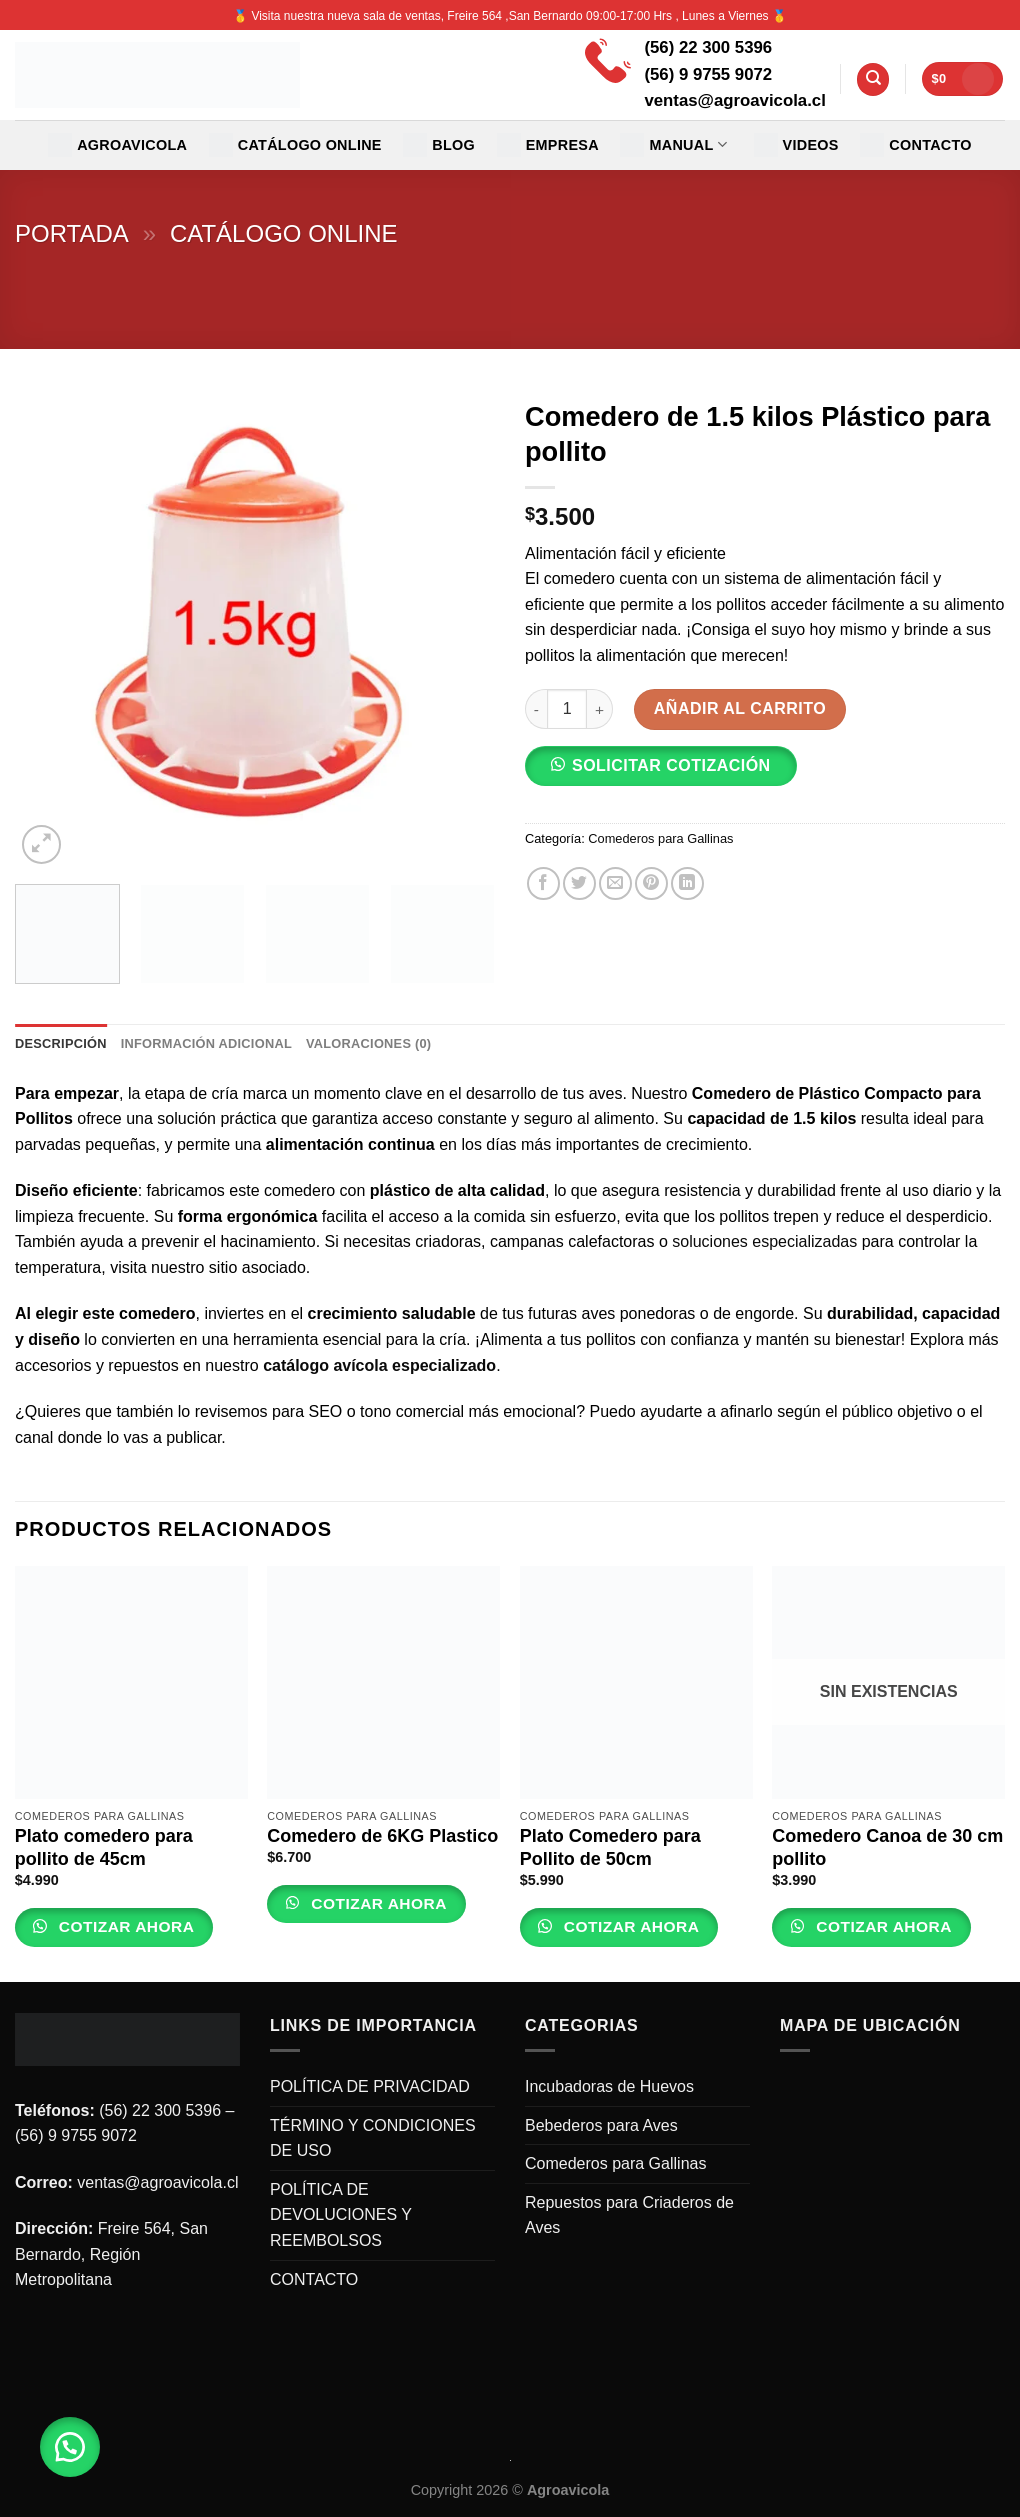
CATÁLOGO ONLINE (295, 145)
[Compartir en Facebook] (543, 883)
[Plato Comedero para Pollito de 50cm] (636, 1682)
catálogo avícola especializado (379, 1365)
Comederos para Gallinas (660, 838)
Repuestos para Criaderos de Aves (629, 2215)
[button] (669, 772)
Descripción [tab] (61, 1043)
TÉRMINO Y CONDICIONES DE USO (373, 2138)
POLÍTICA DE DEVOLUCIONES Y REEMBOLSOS (341, 2215)
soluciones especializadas (764, 1241)
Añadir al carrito (740, 708)
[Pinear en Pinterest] (651, 883)
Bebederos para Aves (601, 2125)
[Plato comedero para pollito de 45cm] (131, 1682)
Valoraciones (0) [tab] (368, 1043)
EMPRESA (548, 145)
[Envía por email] (615, 883)
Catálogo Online (284, 233)
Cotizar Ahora (124, 1926)
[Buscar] (873, 79)
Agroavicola (117, 145)
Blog (439, 145)
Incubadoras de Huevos (609, 2086)
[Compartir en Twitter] (579, 883)
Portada (72, 233)
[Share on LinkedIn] (687, 883)
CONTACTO (916, 145)
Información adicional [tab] (206, 1043)
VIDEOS (796, 145)
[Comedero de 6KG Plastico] (383, 1682)
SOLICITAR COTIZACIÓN (671, 765)
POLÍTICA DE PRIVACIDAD (370, 2086)
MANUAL (673, 145)
